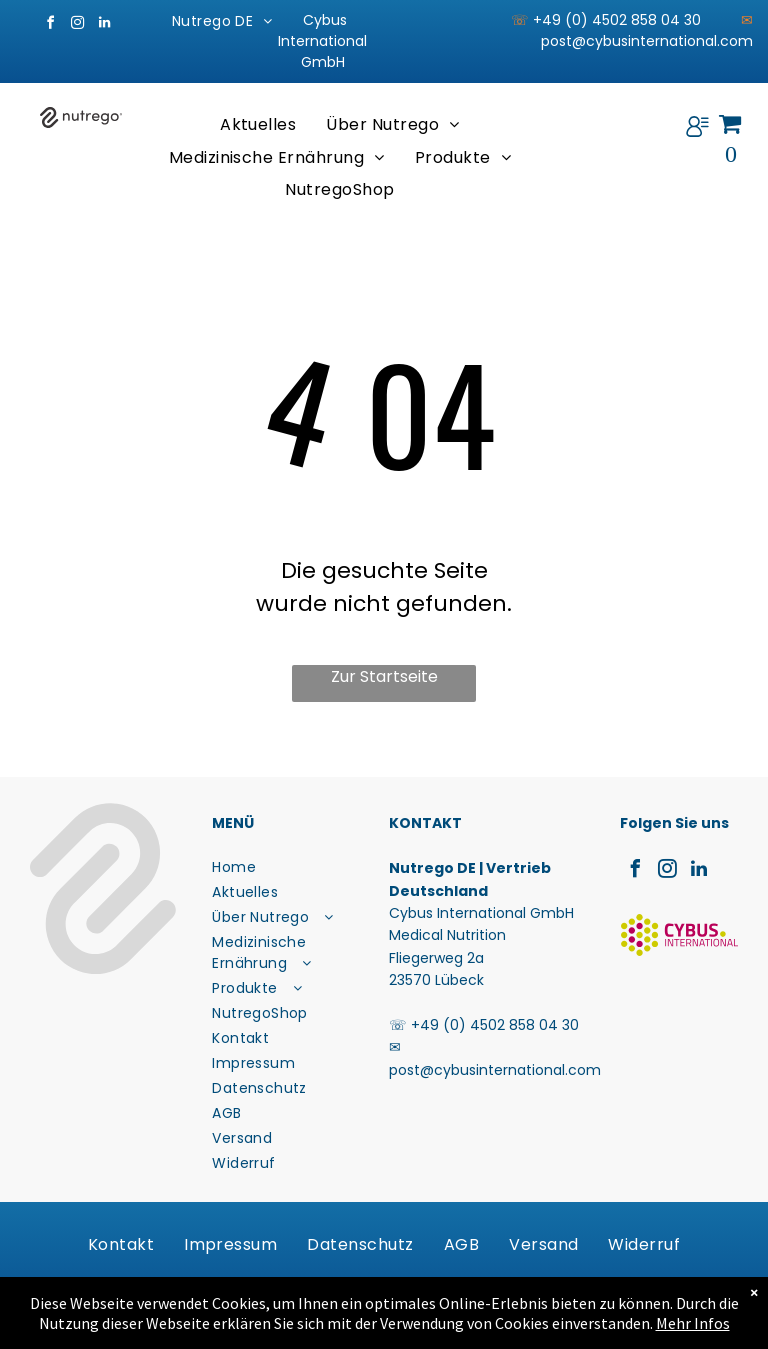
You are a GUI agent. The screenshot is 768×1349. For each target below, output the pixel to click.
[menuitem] (222, 21)
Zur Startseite (384, 676)
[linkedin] (104, 25)
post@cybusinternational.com (647, 41)
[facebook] (50, 25)
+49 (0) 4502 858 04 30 (495, 1025)
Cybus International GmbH (322, 41)
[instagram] (77, 25)
